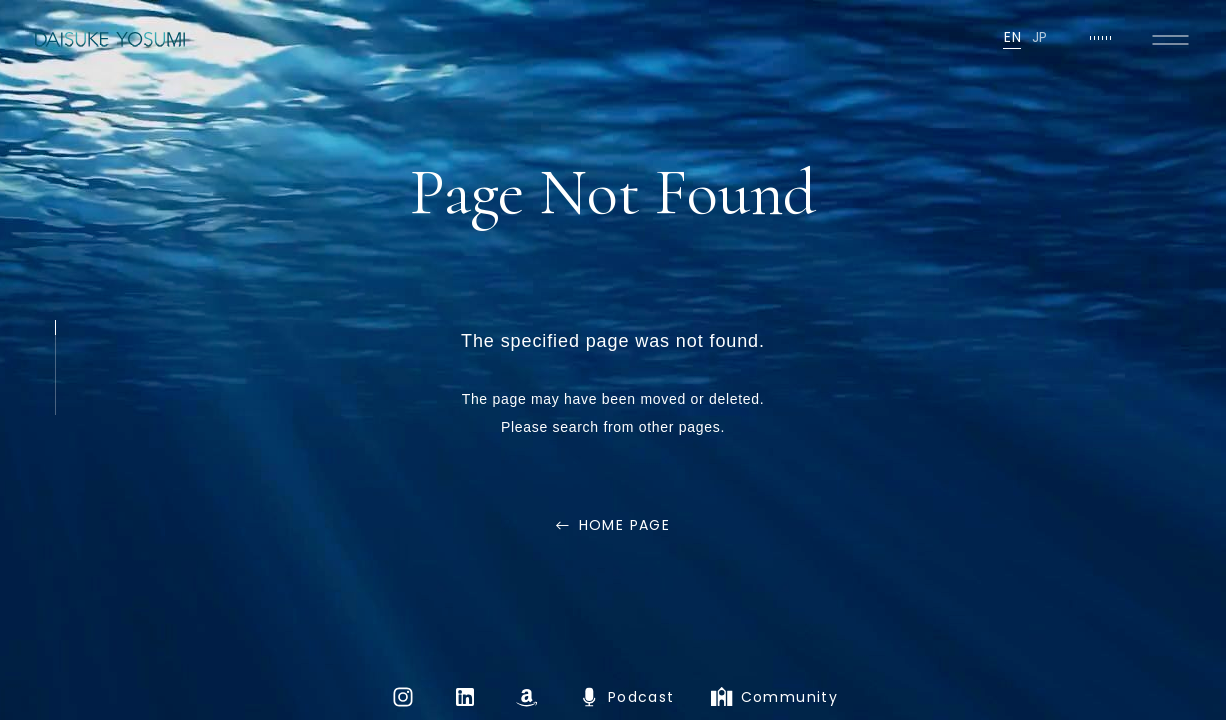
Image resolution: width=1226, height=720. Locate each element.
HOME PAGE (625, 525)
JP (1040, 37)
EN (1012, 37)
